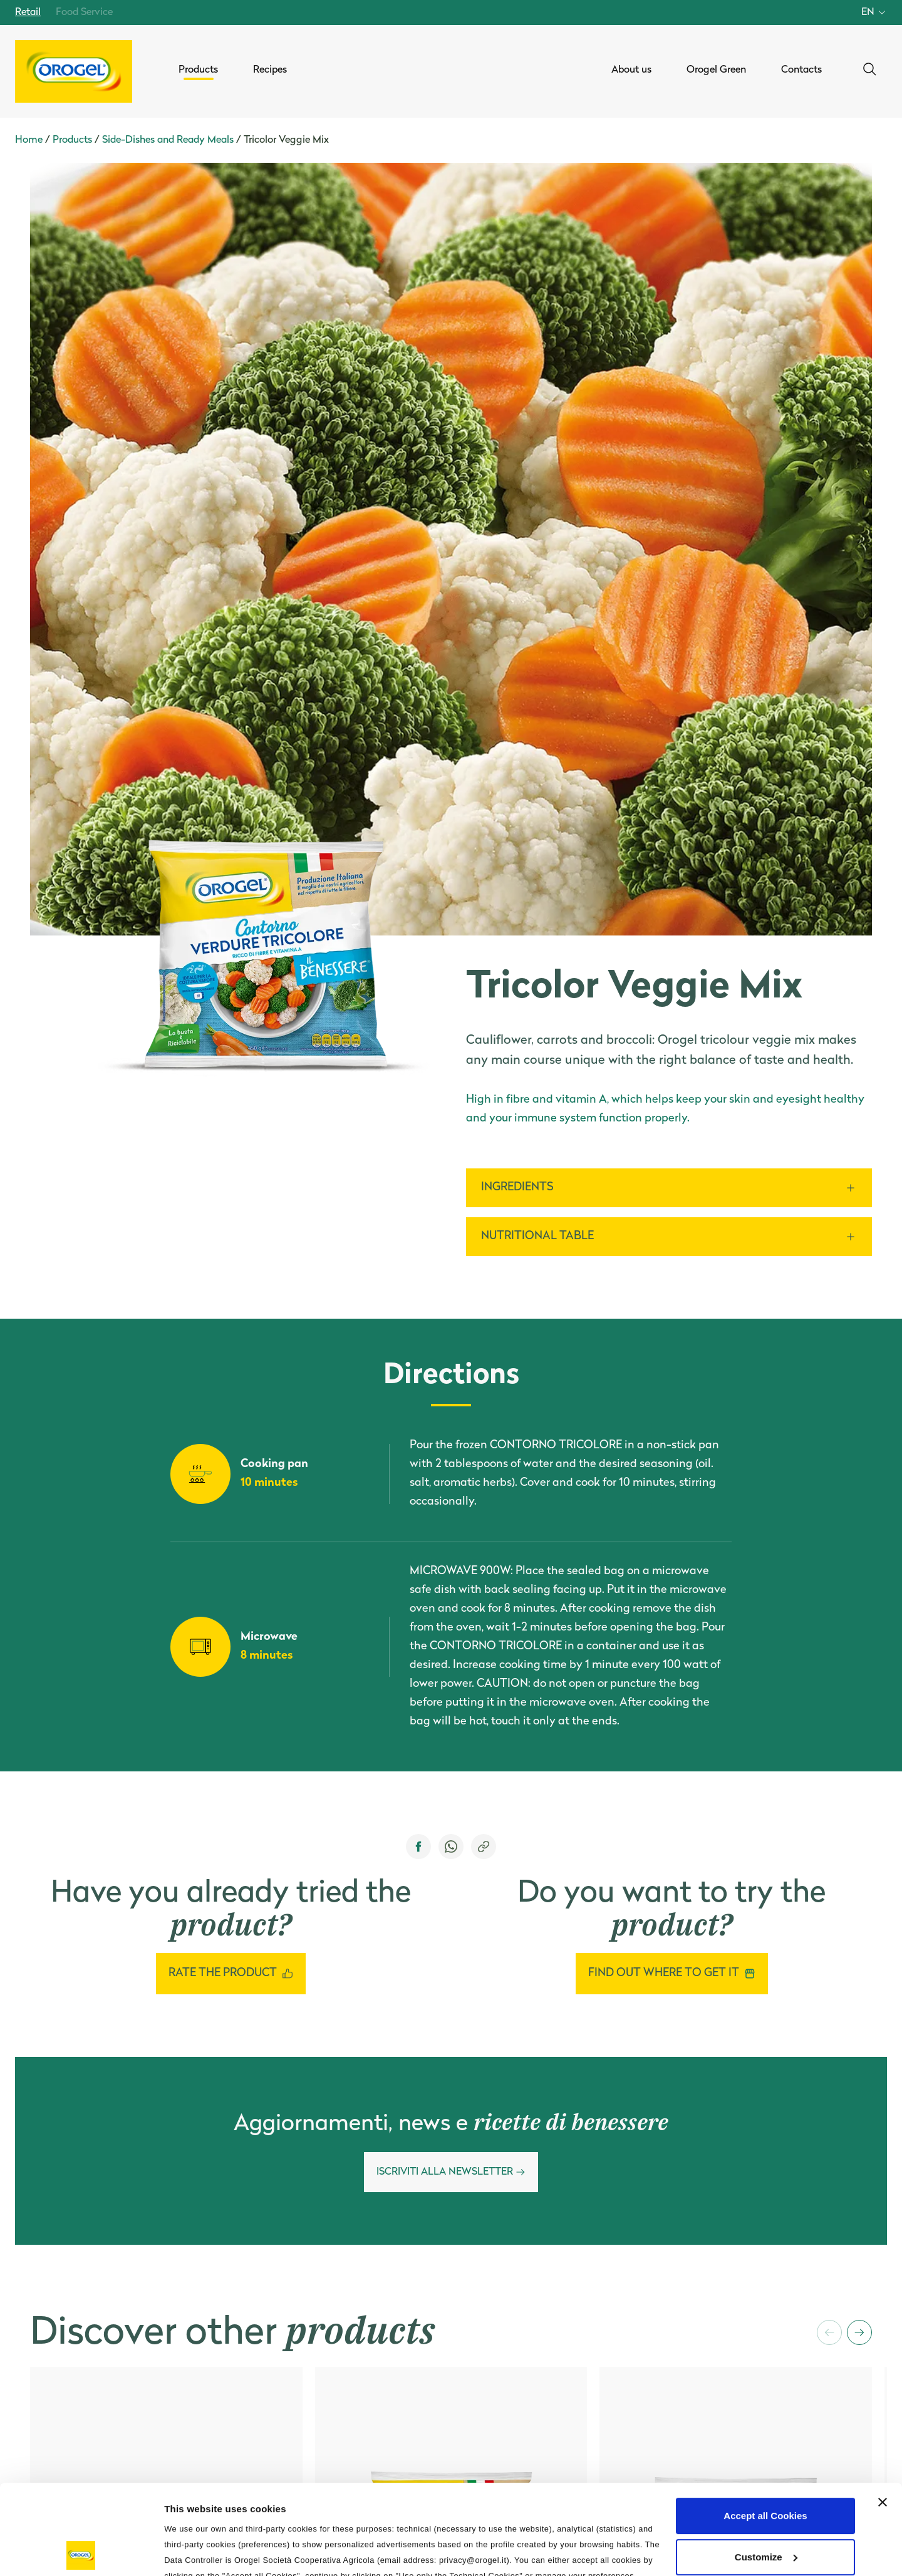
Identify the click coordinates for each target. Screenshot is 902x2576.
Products (72, 140)
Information (190, 2551)
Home (29, 140)
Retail (28, 13)
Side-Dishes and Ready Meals (168, 140)
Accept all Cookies (765, 2426)
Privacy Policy (421, 2501)
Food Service (84, 13)
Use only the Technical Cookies (765, 2508)
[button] (829, 2332)
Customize (766, 2466)
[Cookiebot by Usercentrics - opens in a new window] (81, 2551)
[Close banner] (882, 2412)
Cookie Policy (498, 2501)
